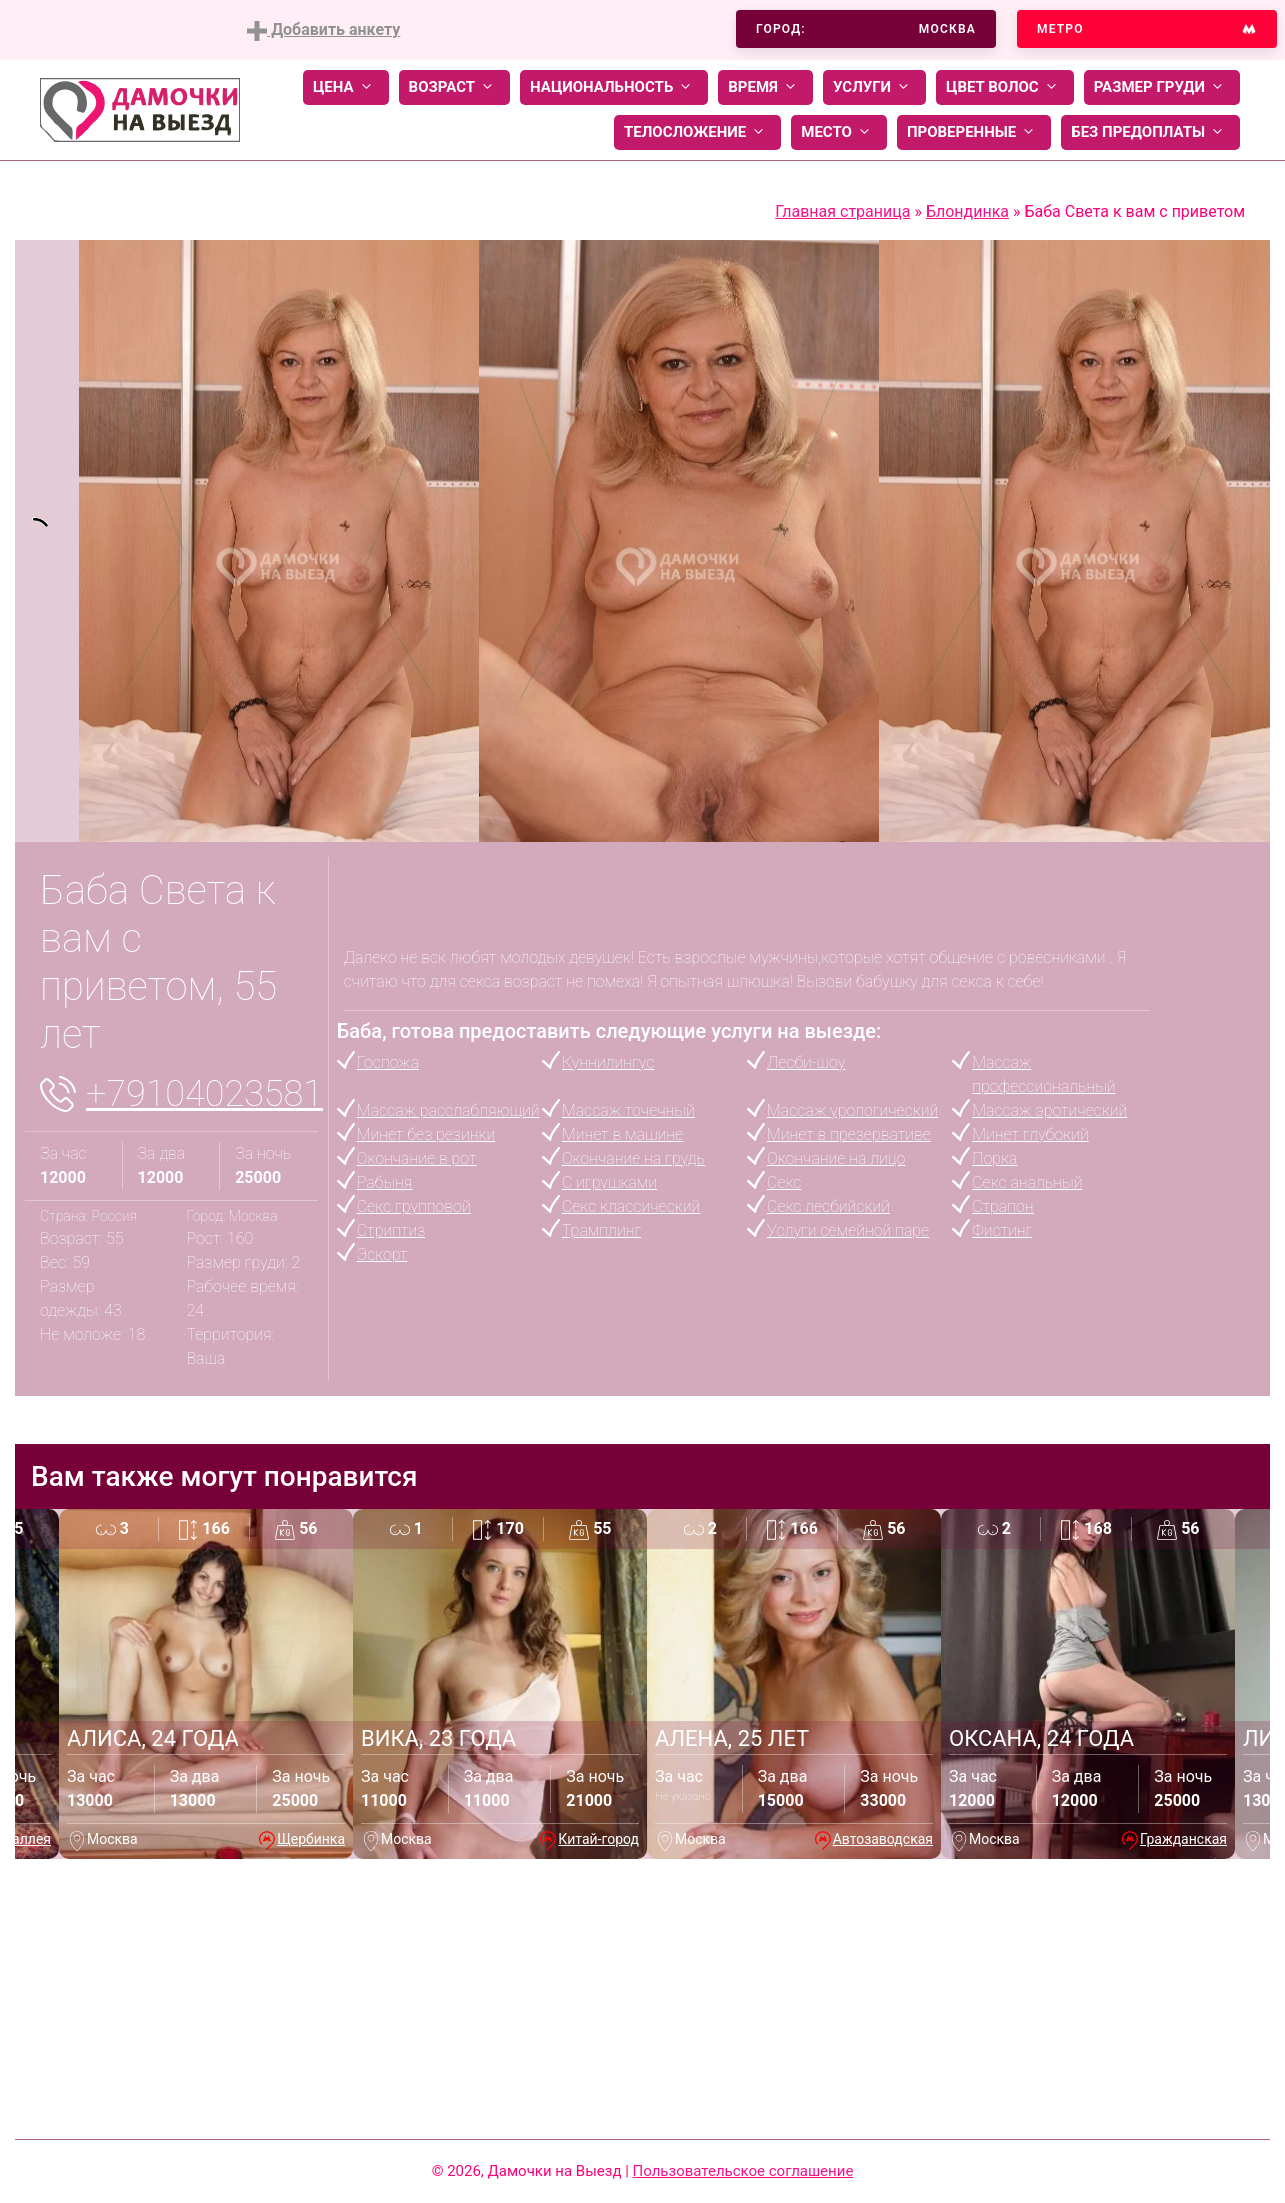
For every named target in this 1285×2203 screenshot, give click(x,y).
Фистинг (1002, 1230)
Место (839, 132)
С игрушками (609, 1182)
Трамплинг (601, 1230)
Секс (784, 1182)
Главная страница (842, 211)
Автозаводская (883, 1839)
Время (765, 87)
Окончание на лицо (836, 1158)
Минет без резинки (426, 1134)
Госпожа (388, 1062)
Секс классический (631, 1206)
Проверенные (974, 132)
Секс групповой (414, 1206)
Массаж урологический (852, 1110)
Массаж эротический (1049, 1110)
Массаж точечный (628, 1110)
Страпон (1002, 1206)
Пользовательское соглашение (743, 2171)
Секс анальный (1027, 1182)
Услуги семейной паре (848, 1230)
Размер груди (1162, 87)
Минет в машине (622, 1134)
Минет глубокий (1030, 1134)
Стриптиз (391, 1230)
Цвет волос (1005, 87)
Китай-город (598, 1839)
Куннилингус (608, 1062)
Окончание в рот (417, 1158)
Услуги (874, 87)
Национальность (614, 87)
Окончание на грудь (633, 1158)
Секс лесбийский (828, 1206)
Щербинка (311, 1839)
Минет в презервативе (849, 1134)
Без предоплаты (1150, 132)
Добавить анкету (323, 30)
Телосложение (697, 132)
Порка (994, 1158)
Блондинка (967, 211)
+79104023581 (204, 1094)
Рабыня (385, 1182)
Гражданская (1183, 1839)
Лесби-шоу (806, 1062)
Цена (346, 87)
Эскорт (382, 1254)
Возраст (454, 87)
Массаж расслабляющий (448, 1110)
